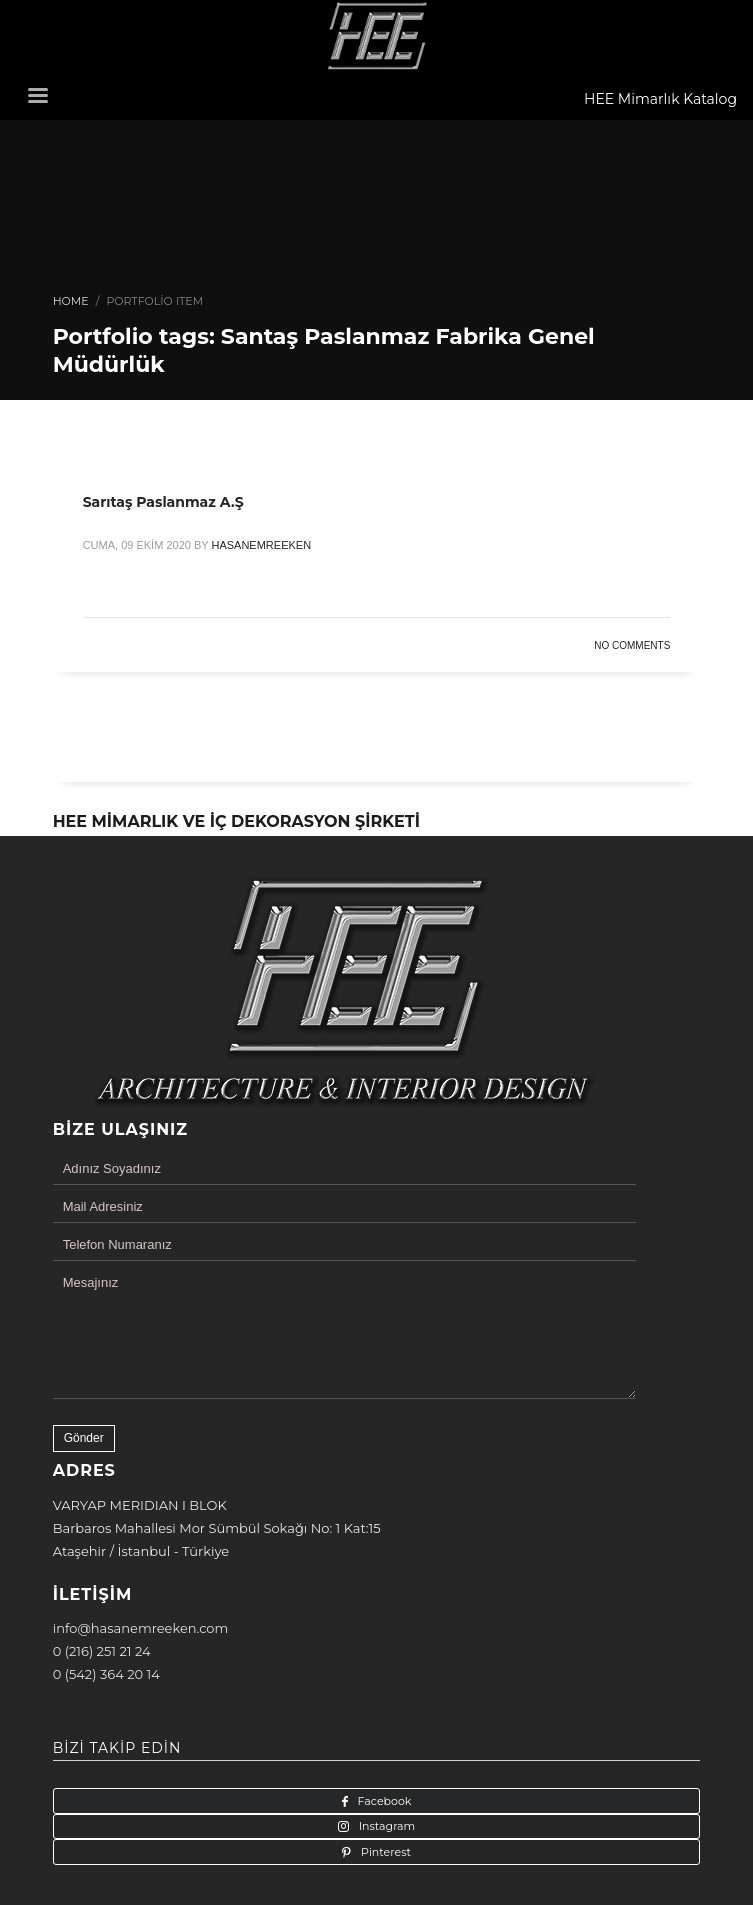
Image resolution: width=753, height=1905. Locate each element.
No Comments (632, 645)
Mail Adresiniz (103, 1206)
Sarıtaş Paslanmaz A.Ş (163, 502)
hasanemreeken (261, 545)
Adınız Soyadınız (112, 1168)
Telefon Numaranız (117, 1244)
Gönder (84, 1438)
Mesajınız (91, 1282)
